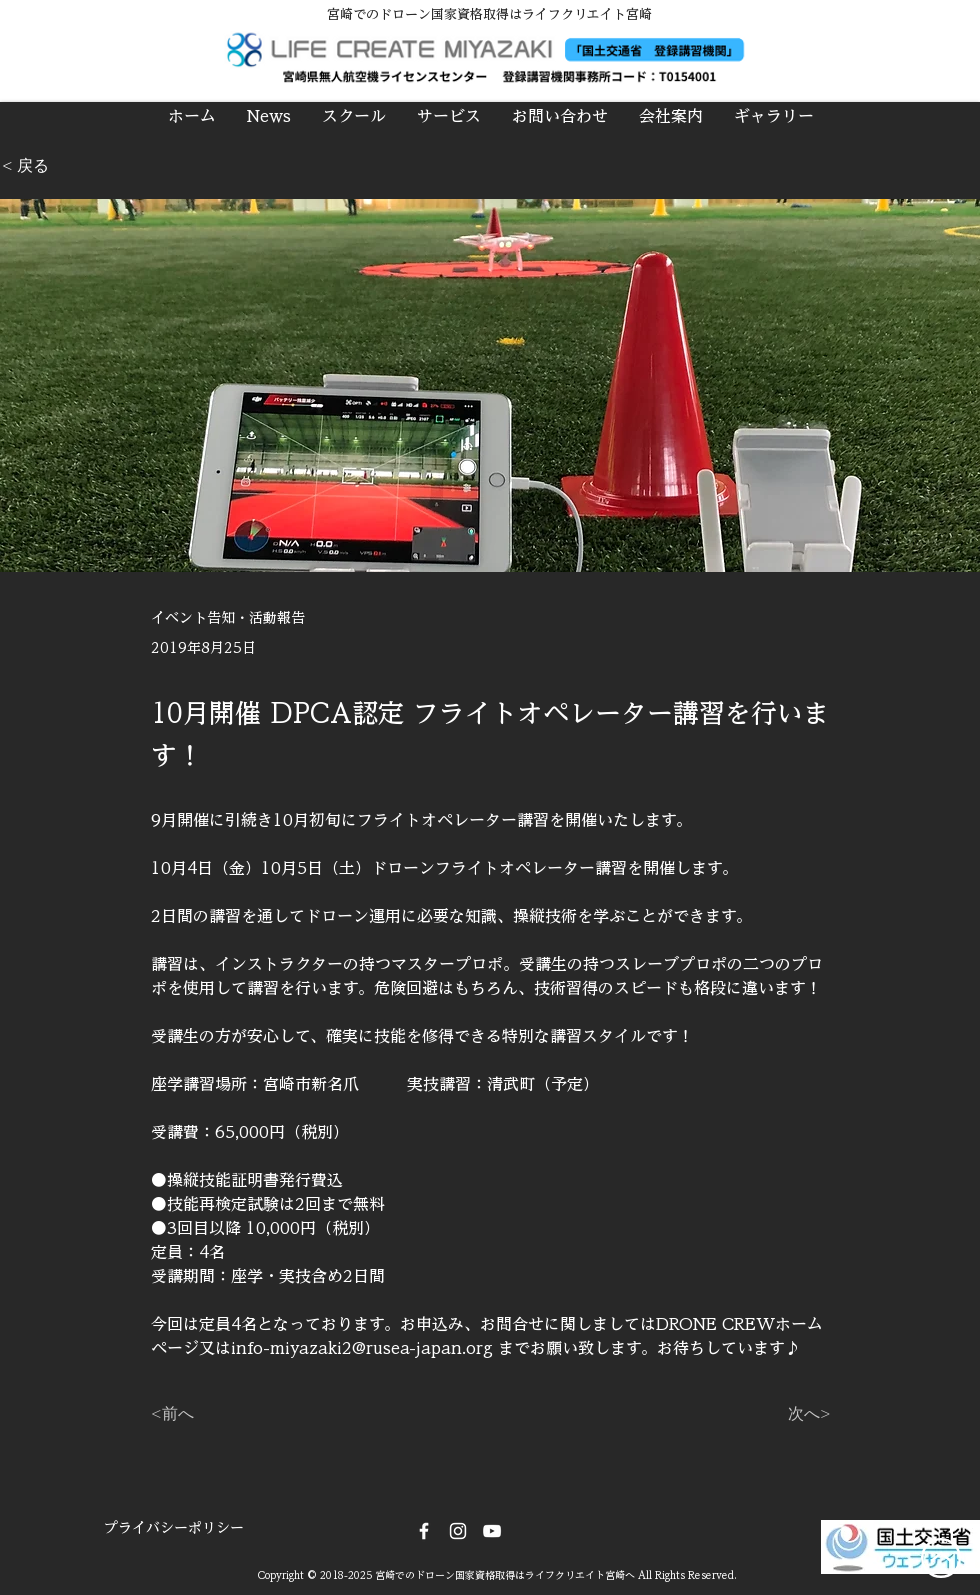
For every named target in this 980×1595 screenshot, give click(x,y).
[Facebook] (424, 1531)
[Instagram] (458, 1531)
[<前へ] (217, 1414)
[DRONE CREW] (492, 1531)
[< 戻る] (68, 166)
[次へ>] (781, 1414)
